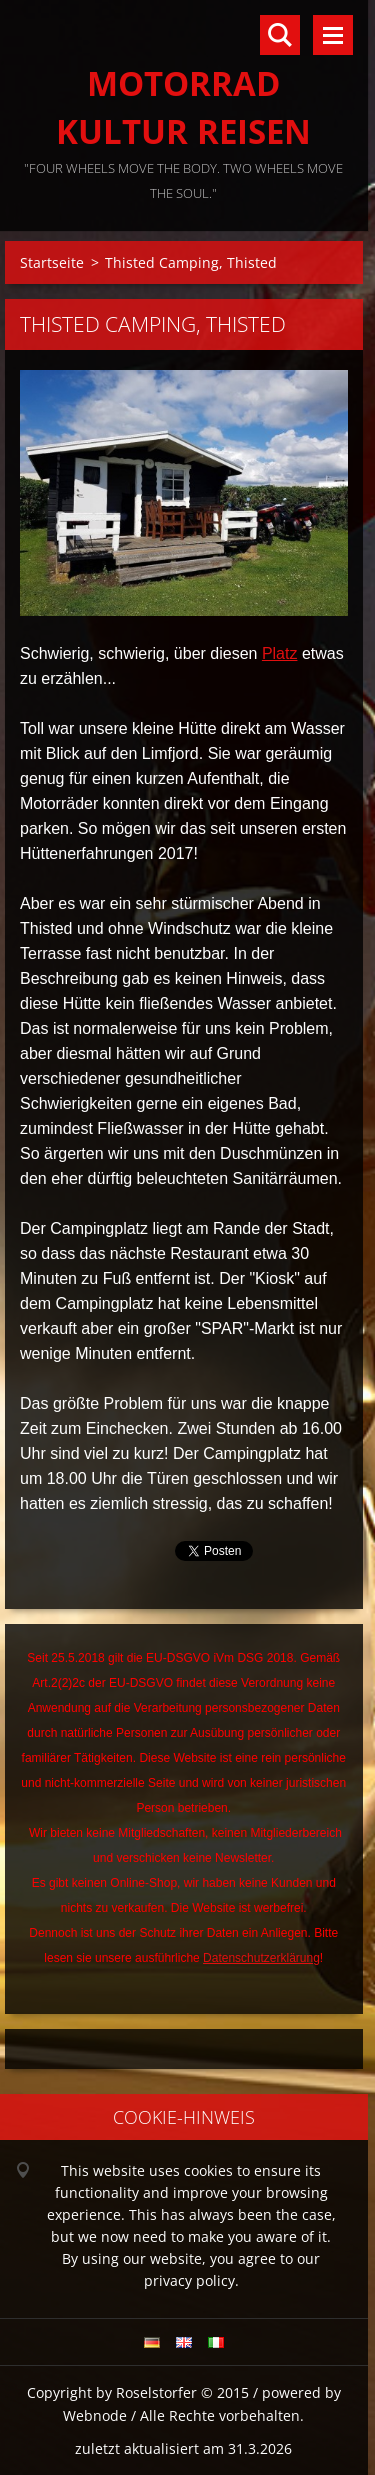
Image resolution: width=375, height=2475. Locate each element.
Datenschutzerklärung (261, 1958)
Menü (333, 35)
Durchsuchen (280, 35)
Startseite (52, 262)
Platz (280, 653)
